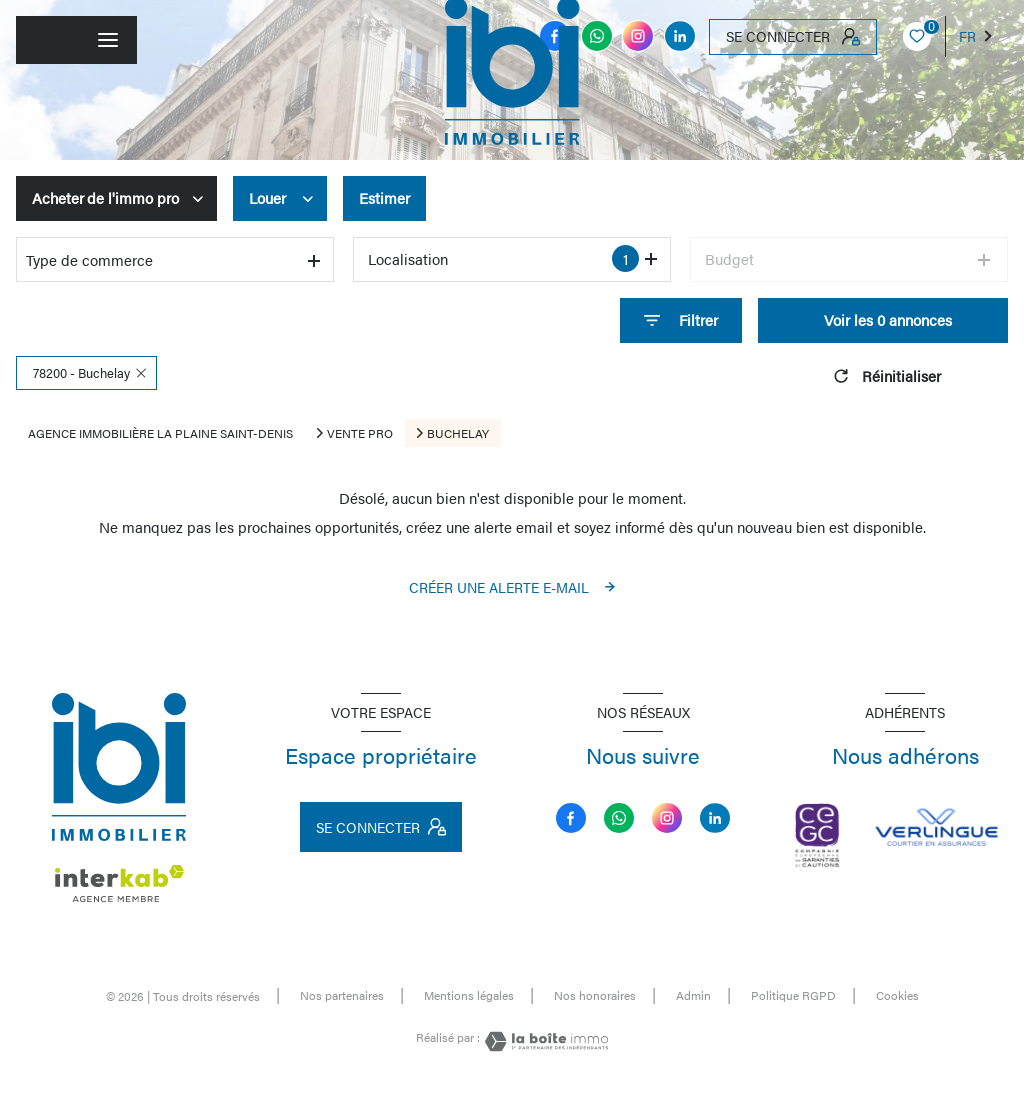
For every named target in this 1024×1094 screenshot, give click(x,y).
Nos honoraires (595, 995)
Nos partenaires (342, 995)
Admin (693, 995)
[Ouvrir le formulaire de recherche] (681, 320)
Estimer (384, 197)
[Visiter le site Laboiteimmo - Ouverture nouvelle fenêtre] (544, 1041)
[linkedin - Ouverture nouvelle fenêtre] (680, 36)
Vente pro (360, 433)
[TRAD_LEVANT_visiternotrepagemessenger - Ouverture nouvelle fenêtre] (597, 36)
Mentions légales (469, 995)
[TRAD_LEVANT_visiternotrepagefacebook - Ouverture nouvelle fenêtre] (571, 818)
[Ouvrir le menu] (76, 40)
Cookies (897, 996)
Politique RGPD (793, 995)
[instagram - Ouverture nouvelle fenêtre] (638, 36)
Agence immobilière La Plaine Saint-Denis (160, 433)
